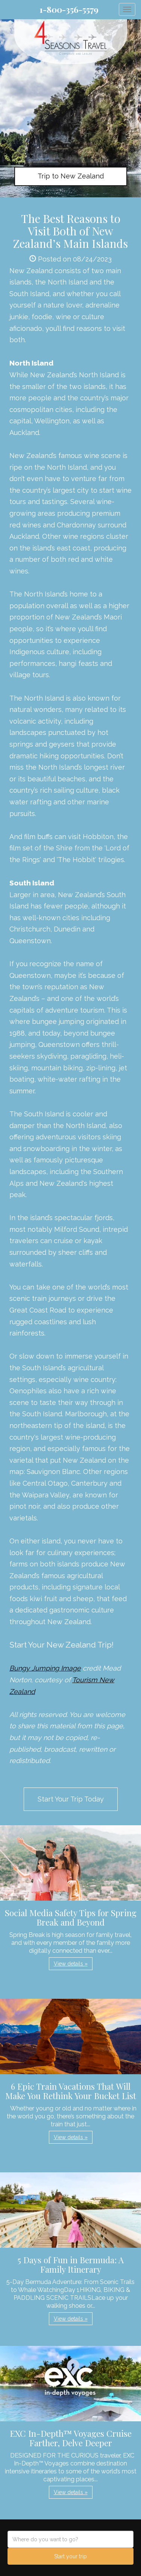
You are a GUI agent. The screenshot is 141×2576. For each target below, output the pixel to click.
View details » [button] (71, 1964)
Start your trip (70, 2556)
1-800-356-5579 (69, 9)
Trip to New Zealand (71, 176)
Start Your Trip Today (71, 1799)
